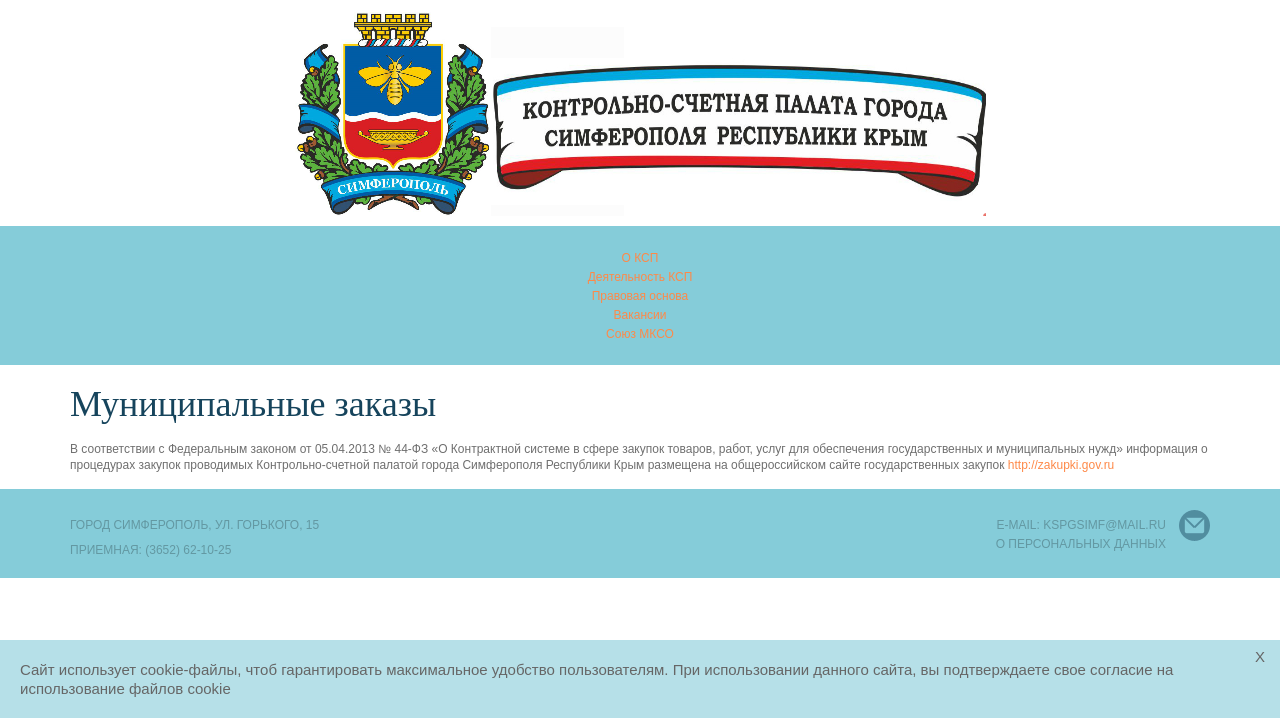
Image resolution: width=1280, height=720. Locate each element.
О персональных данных (1081, 544)
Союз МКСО (640, 334)
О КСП (640, 258)
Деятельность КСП (640, 277)
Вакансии (640, 315)
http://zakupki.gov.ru (1061, 465)
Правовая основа (640, 296)
